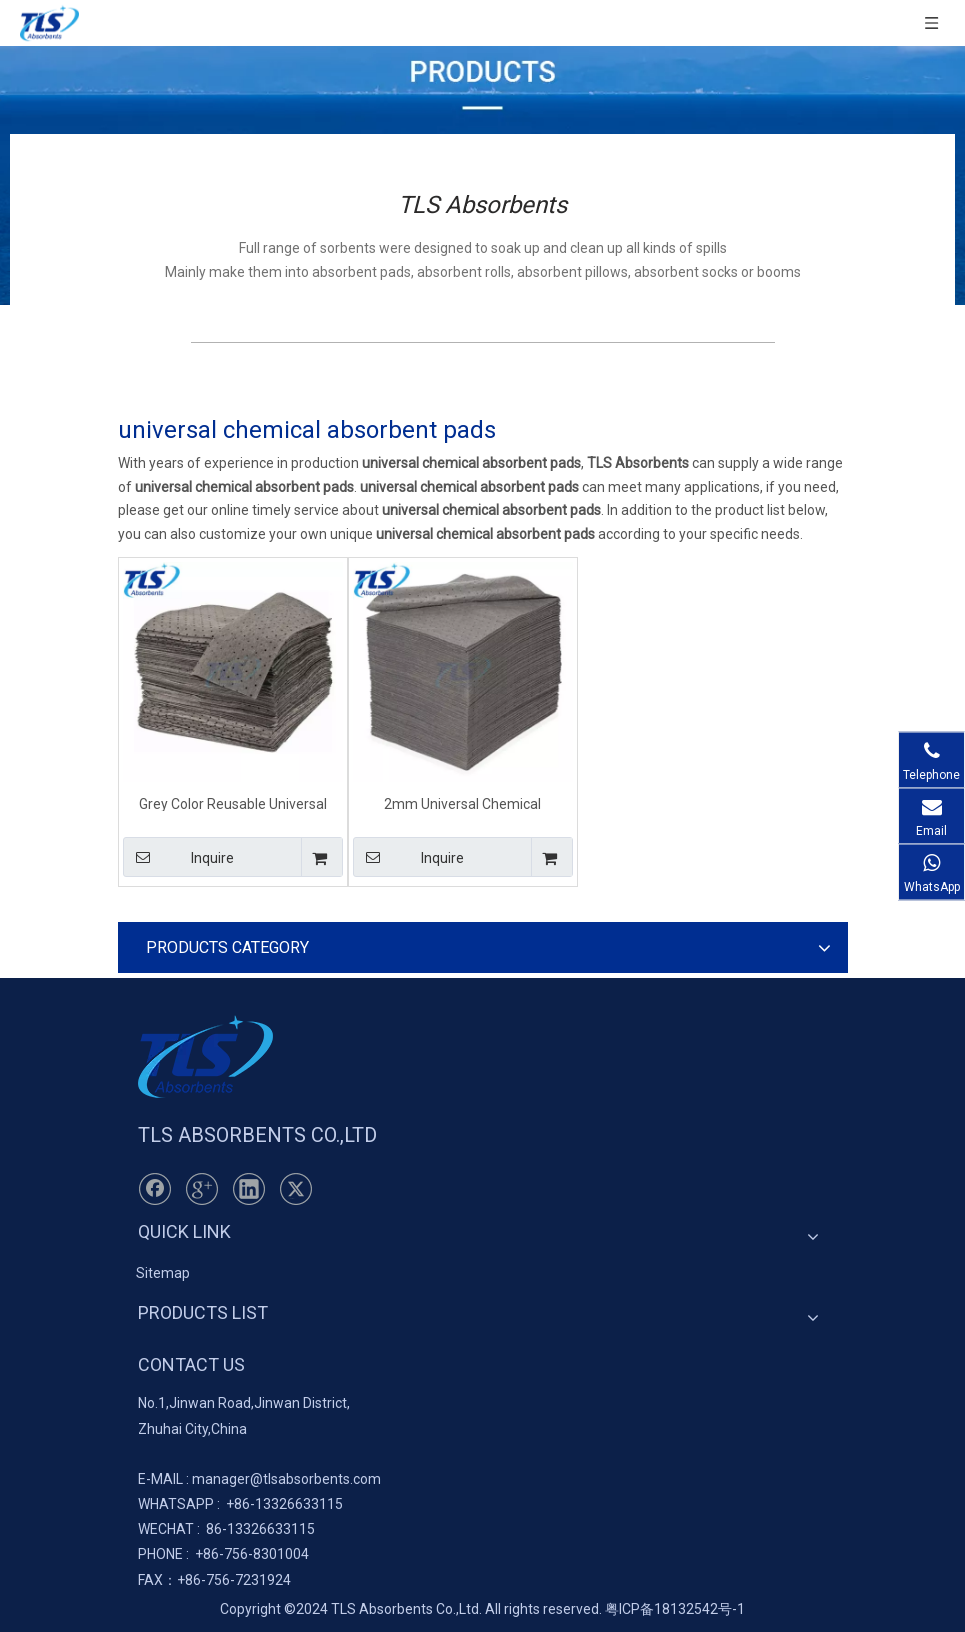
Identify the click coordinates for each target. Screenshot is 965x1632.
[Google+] (202, 1189)
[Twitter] (296, 1189)
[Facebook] (155, 1189)
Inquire (179, 857)
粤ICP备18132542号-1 (675, 1609)
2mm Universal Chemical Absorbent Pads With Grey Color (462, 803)
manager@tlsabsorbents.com (286, 1479)
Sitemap (163, 1273)
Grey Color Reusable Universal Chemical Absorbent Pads (233, 803)
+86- (240, 1504)
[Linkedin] (249, 1189)
